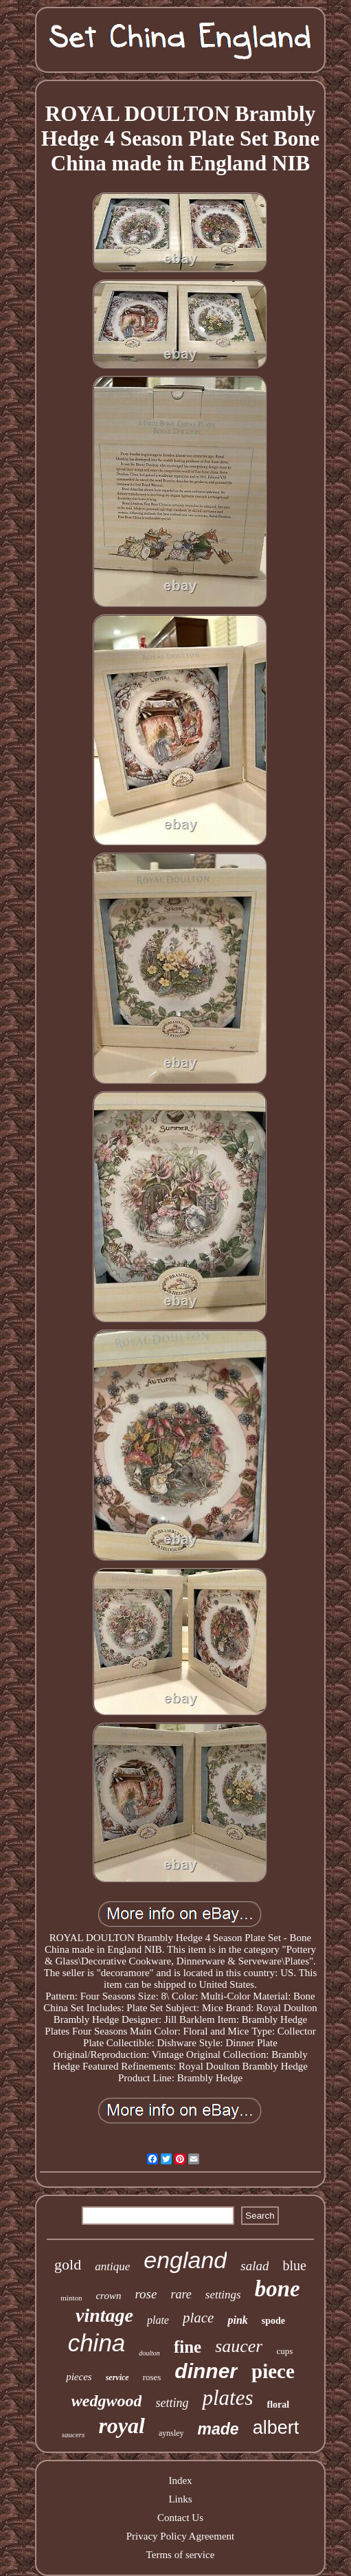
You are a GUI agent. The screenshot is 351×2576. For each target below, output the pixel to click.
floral (278, 2404)
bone (277, 2288)
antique (112, 2266)
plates (227, 2398)
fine (187, 2347)
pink (237, 2320)
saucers (73, 2434)
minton (71, 2298)
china (97, 2342)
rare (180, 2294)
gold (67, 2264)
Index (180, 2480)
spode (273, 2321)
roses (152, 2377)
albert (276, 2427)
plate (158, 2320)
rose (146, 2294)
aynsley (171, 2433)
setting (171, 2403)
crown (108, 2295)
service (117, 2377)
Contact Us (180, 2517)
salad (254, 2266)
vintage (104, 2315)
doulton (149, 2353)
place (198, 2317)
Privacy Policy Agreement (180, 2536)
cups (284, 2351)
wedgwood (106, 2401)
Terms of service (180, 2554)
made (218, 2429)
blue (294, 2265)
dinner (206, 2371)
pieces (78, 2376)
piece (273, 2371)
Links (180, 2499)
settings (223, 2294)
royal (121, 2425)
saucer (238, 2346)
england (185, 2260)
